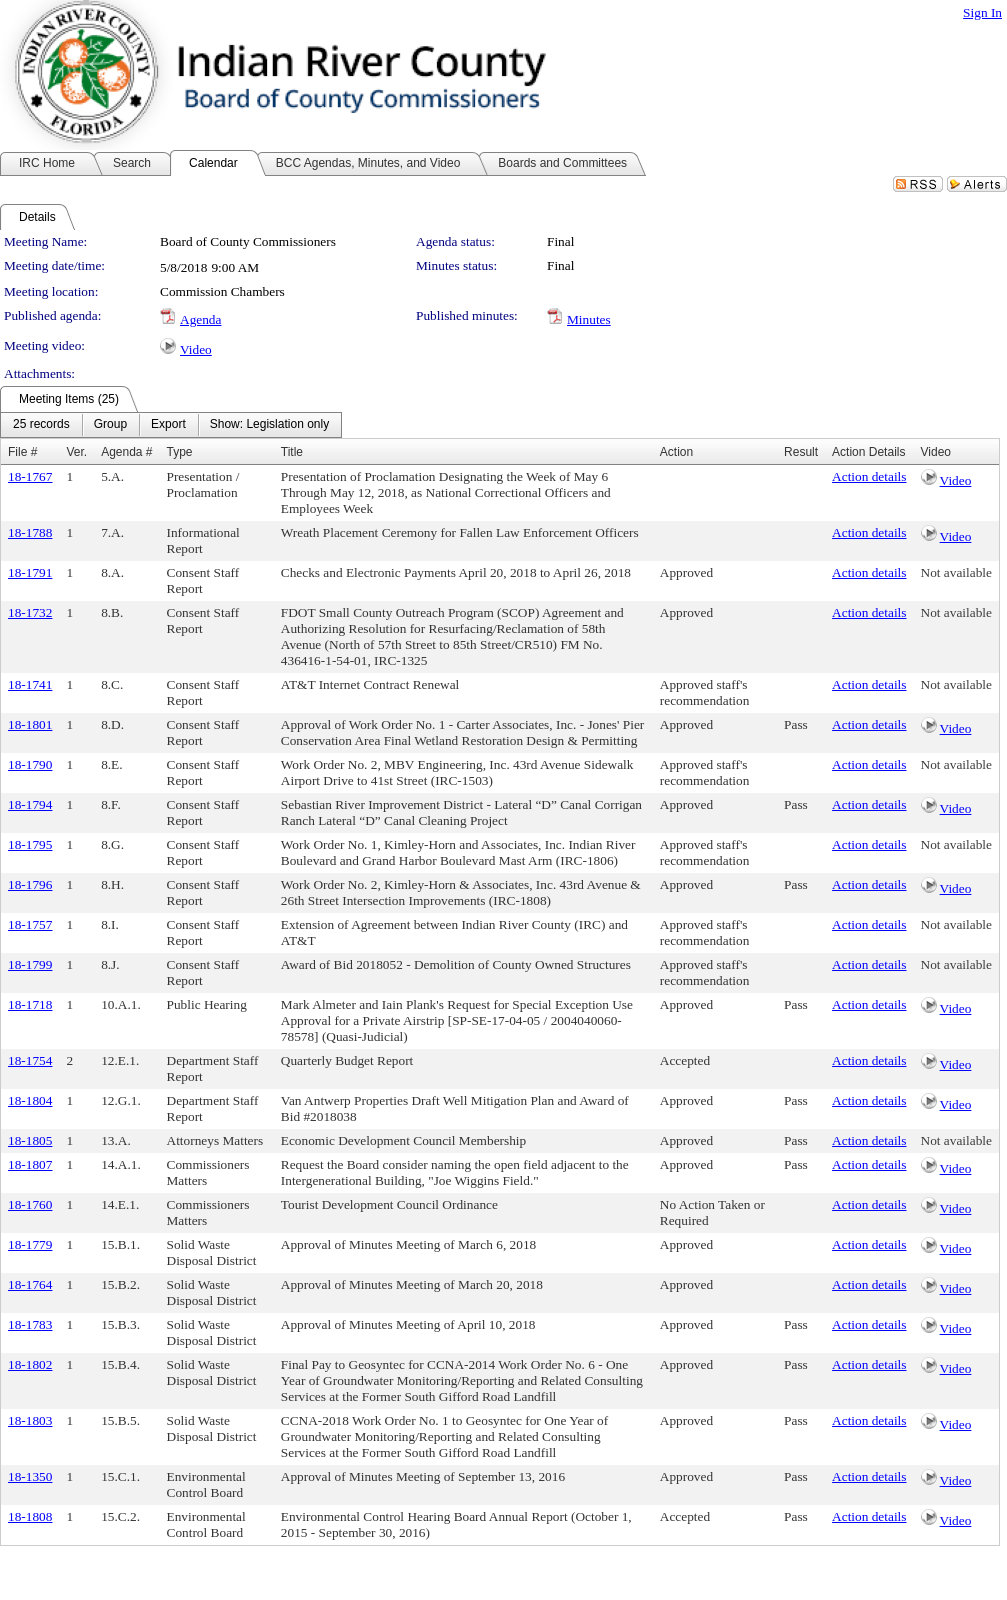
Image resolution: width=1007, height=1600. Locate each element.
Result (801, 452)
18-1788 (30, 532)
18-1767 (30, 476)
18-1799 (30, 964)
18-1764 (30, 1284)
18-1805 (30, 1140)
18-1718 (30, 1004)
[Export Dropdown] (168, 425)
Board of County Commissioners (248, 241)
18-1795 (30, 844)
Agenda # (126, 452)
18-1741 (30, 684)
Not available (956, 572)
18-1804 (30, 1100)
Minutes (589, 319)
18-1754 (30, 1060)
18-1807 (30, 1164)
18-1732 (30, 612)
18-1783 (30, 1324)
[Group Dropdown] (110, 425)
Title (292, 452)
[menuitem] (41, 425)
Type (180, 452)
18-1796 (30, 884)
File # (22, 452)
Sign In (982, 12)
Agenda (200, 319)
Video (196, 349)
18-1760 (30, 1204)
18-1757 (30, 924)
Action (676, 452)
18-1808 (30, 1516)
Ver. (76, 452)
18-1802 (30, 1364)
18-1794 (30, 804)
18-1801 (30, 724)
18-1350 (30, 1476)
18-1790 (30, 764)
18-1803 (30, 1420)
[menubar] (171, 425)
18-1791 (30, 572)
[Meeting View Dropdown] (269, 425)
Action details (869, 476)
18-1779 (30, 1244)
